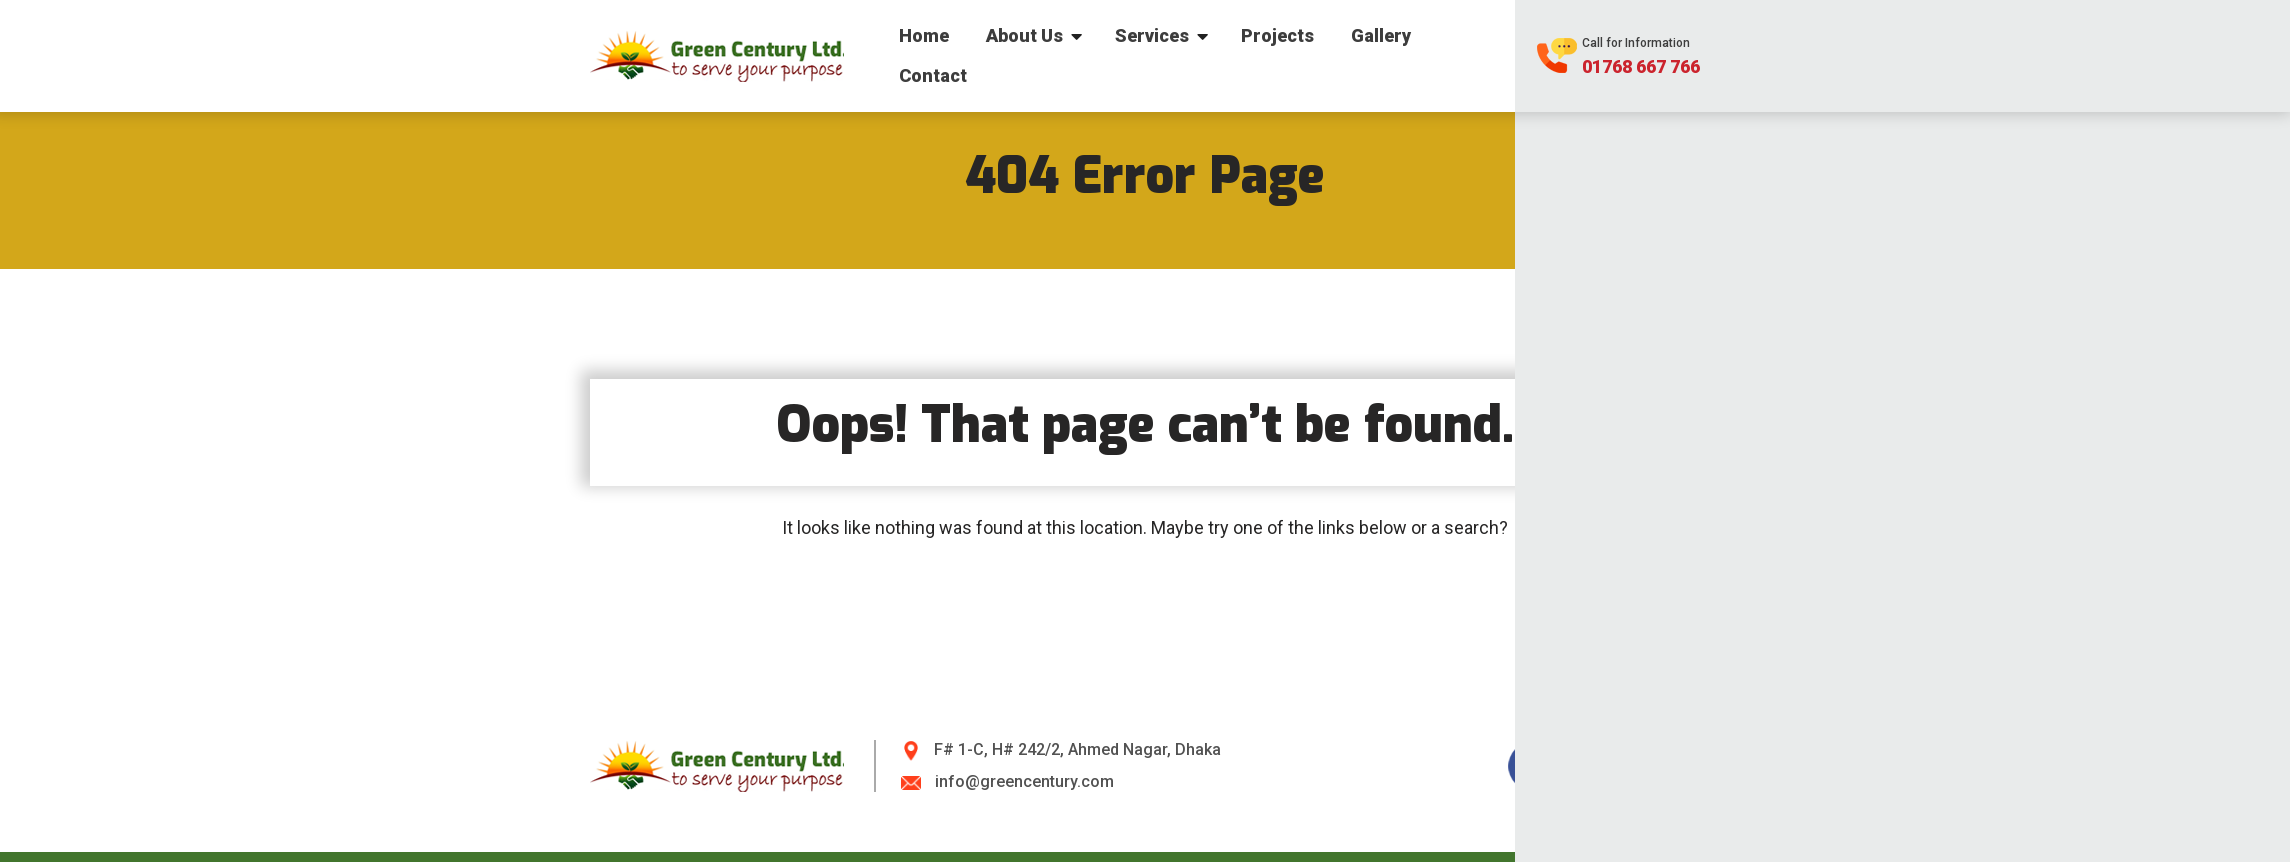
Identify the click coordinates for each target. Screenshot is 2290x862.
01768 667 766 (1641, 66)
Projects (1277, 35)
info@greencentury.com (1024, 781)
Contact (933, 75)
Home (924, 35)
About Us (1024, 35)
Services (1152, 35)
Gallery (1381, 35)
